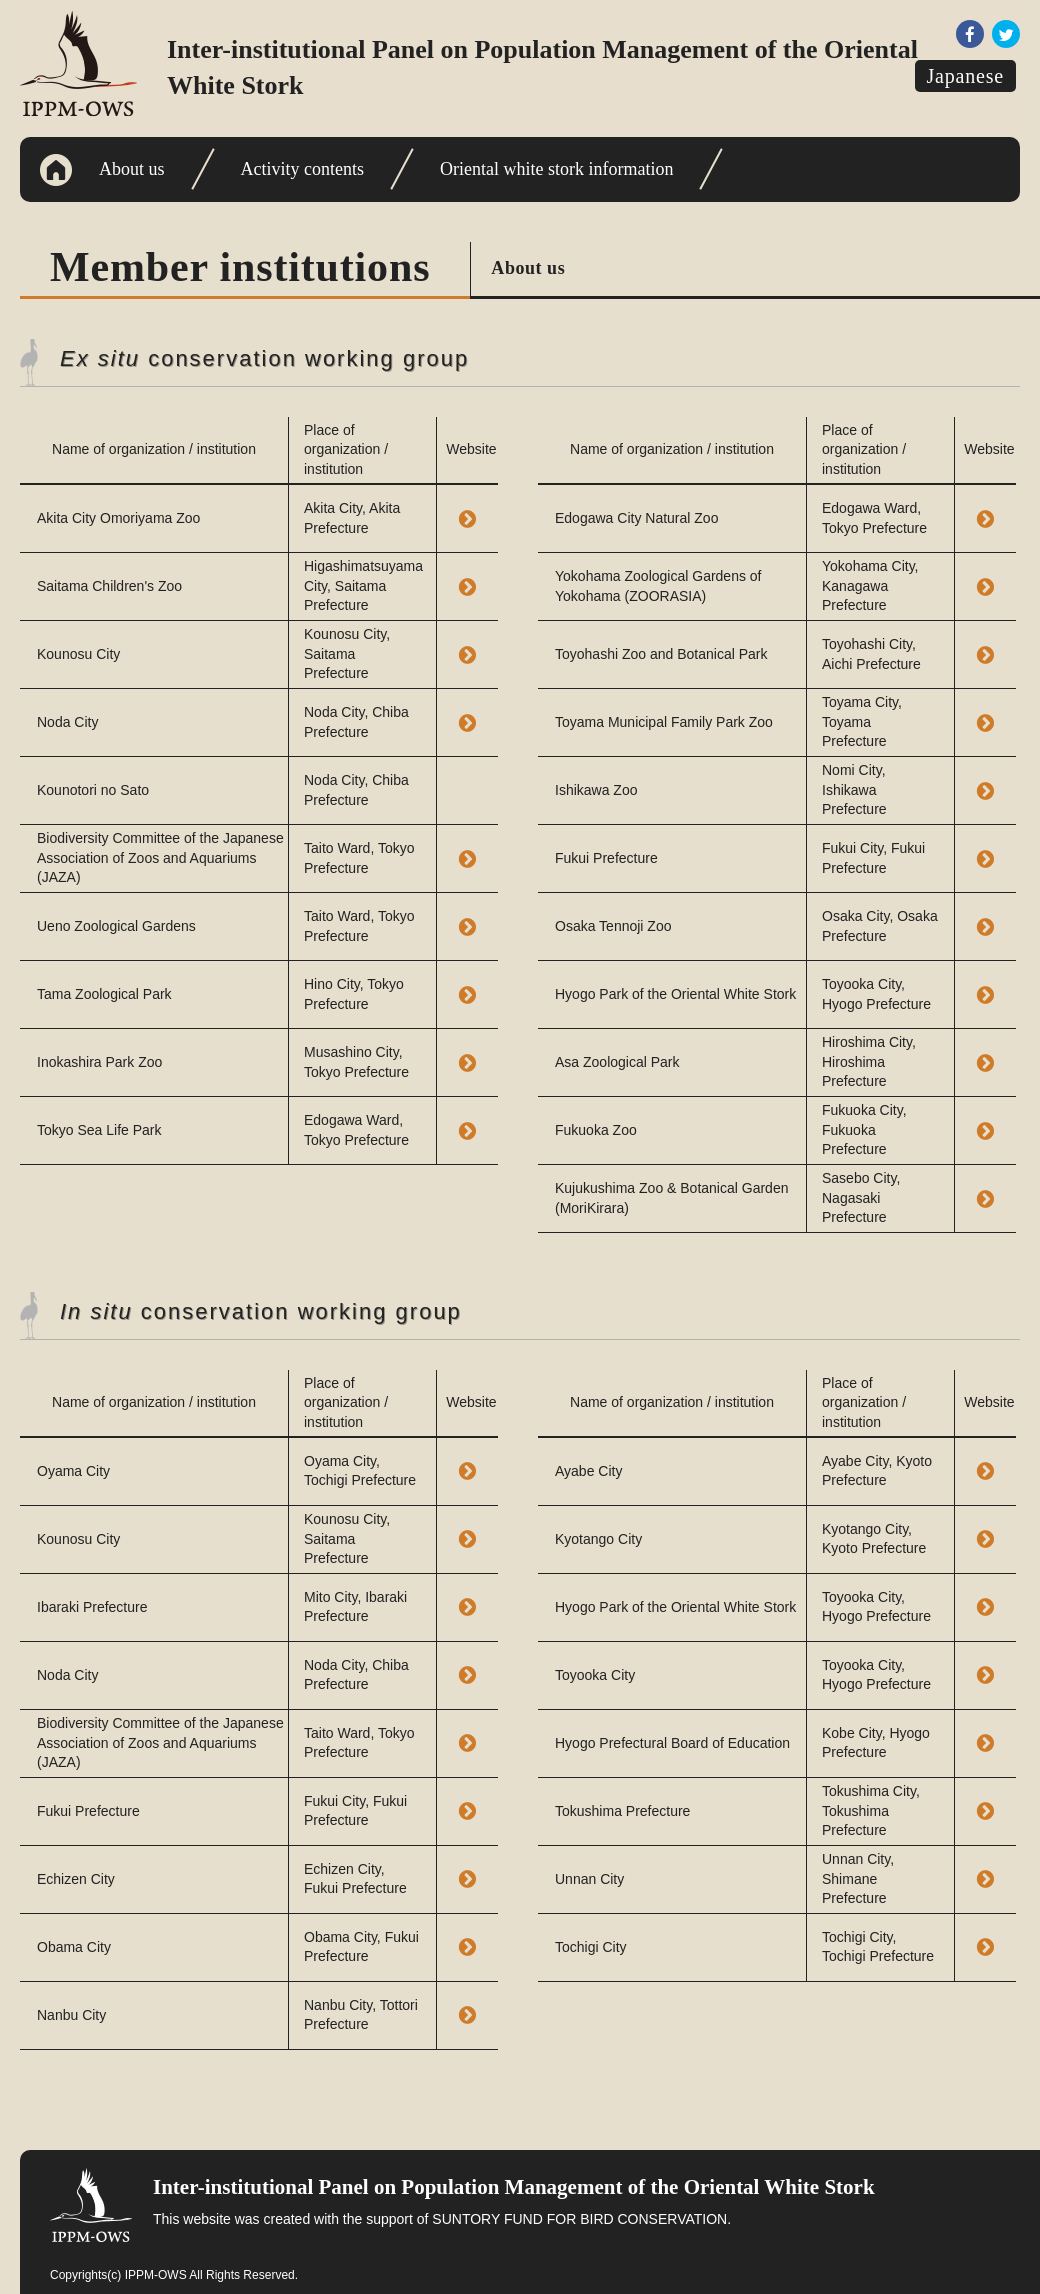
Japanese (965, 76)
